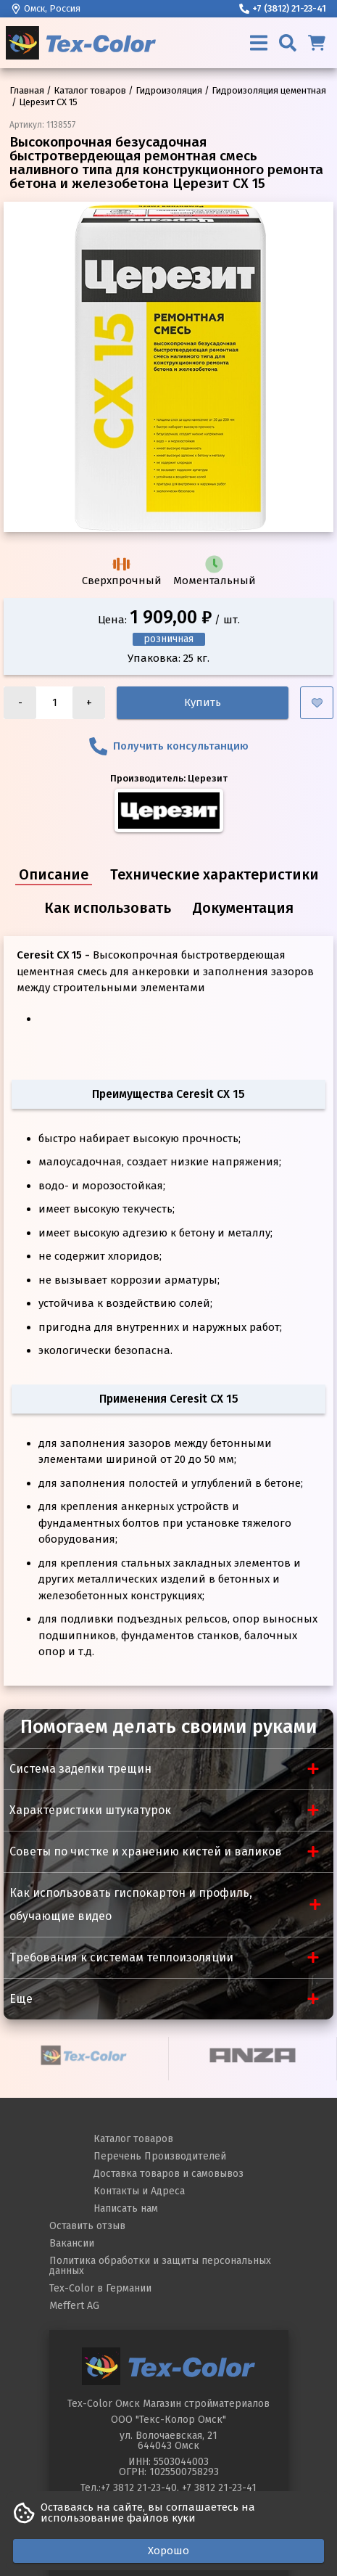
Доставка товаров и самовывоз (168, 2173)
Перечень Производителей (159, 2156)
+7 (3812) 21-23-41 (282, 8)
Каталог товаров (133, 2139)
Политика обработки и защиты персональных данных (160, 2266)
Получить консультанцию (169, 746)
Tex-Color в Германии (100, 2288)
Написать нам (125, 2208)
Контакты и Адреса (139, 2191)
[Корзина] (316, 42)
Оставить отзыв (87, 2226)
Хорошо (168, 2550)
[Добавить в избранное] (316, 702)
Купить (202, 702)
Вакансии (71, 2243)
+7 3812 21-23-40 (139, 2488)
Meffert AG (74, 2306)
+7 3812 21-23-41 (219, 2488)
